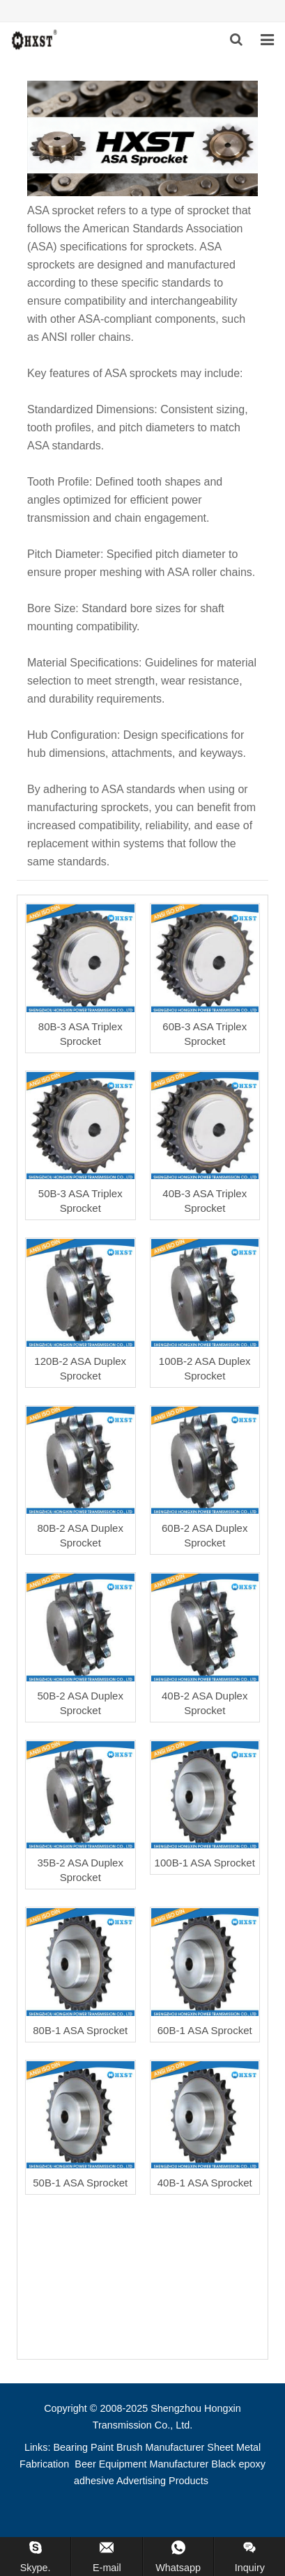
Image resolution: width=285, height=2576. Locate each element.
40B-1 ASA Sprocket (204, 2183)
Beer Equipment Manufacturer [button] (141, 2464)
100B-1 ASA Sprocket (205, 1863)
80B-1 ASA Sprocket (80, 2030)
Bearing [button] (71, 2447)
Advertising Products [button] (162, 2480)
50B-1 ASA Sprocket (80, 2183)
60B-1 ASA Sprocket (204, 2030)
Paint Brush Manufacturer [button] (147, 2447)
